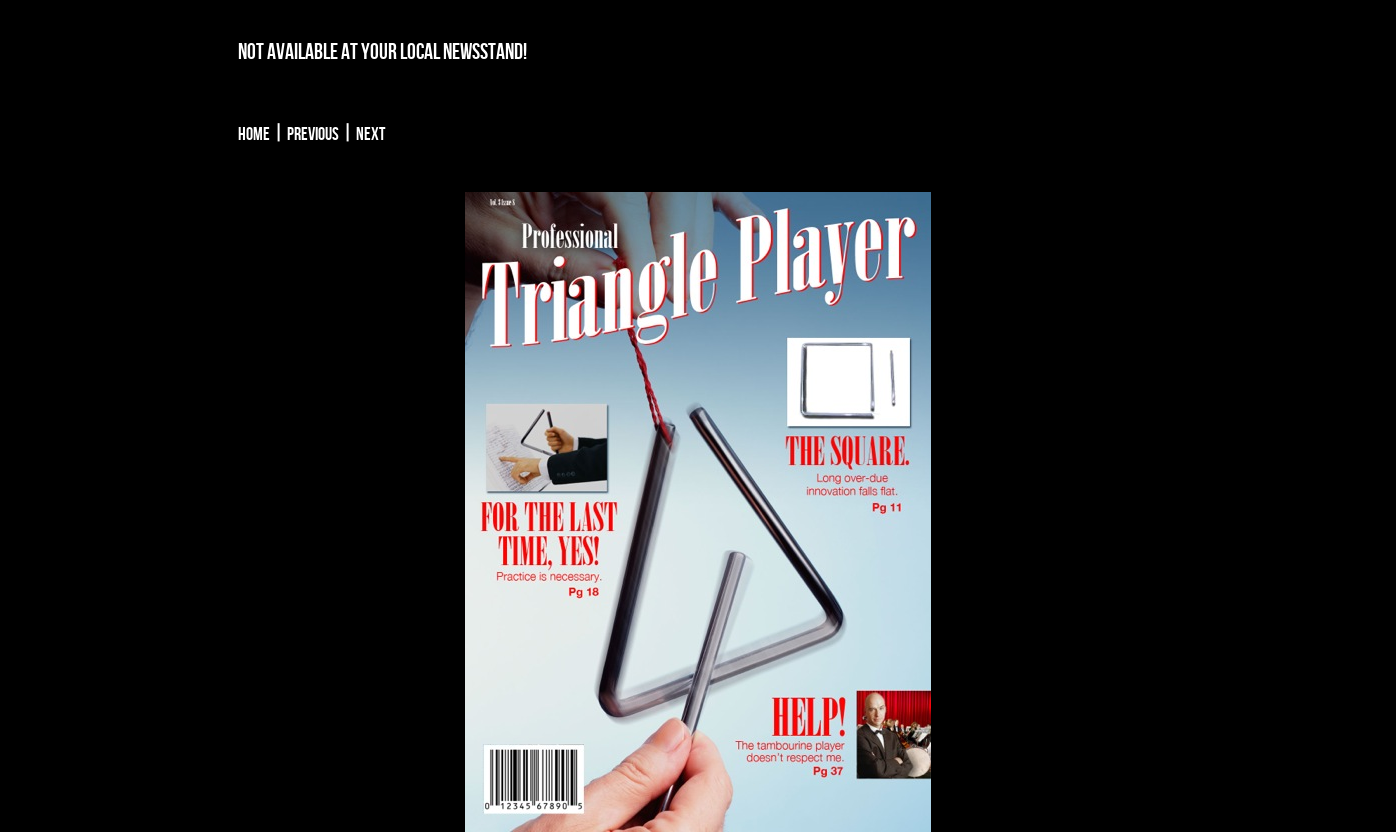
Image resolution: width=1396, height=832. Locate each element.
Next (370, 134)
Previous (313, 134)
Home (254, 134)
